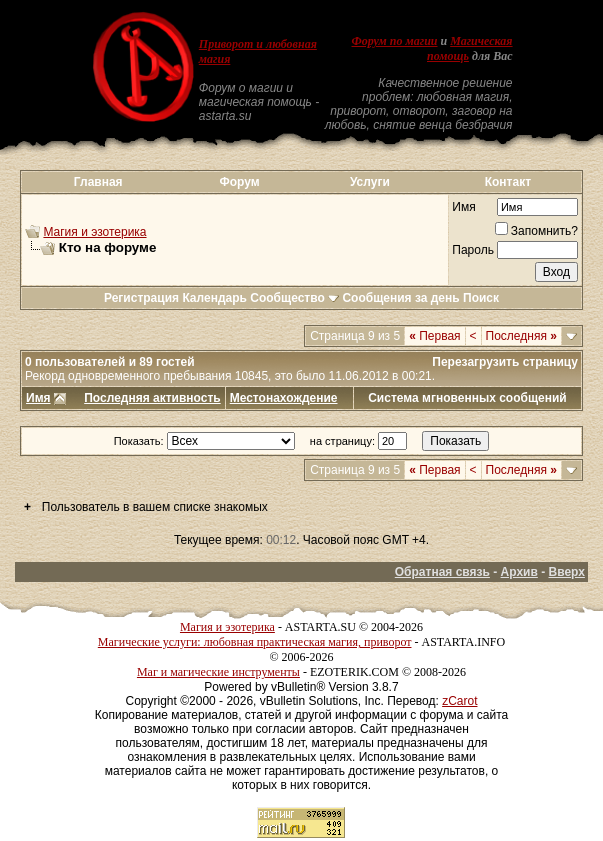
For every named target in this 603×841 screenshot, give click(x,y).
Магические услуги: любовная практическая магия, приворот (255, 642)
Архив (519, 572)
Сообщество (294, 298)
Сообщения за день (400, 298)
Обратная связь (442, 572)
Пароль (473, 250)
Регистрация (141, 298)
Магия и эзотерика (94, 232)
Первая (434, 336)
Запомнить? (536, 231)
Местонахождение (284, 398)
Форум (240, 182)
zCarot (459, 701)
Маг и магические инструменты (218, 672)
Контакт (508, 182)
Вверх (567, 572)
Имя (463, 207)
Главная (98, 182)
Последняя (521, 336)
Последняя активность (152, 398)
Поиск (481, 298)
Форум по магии (395, 41)
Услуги (370, 182)
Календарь (214, 298)
